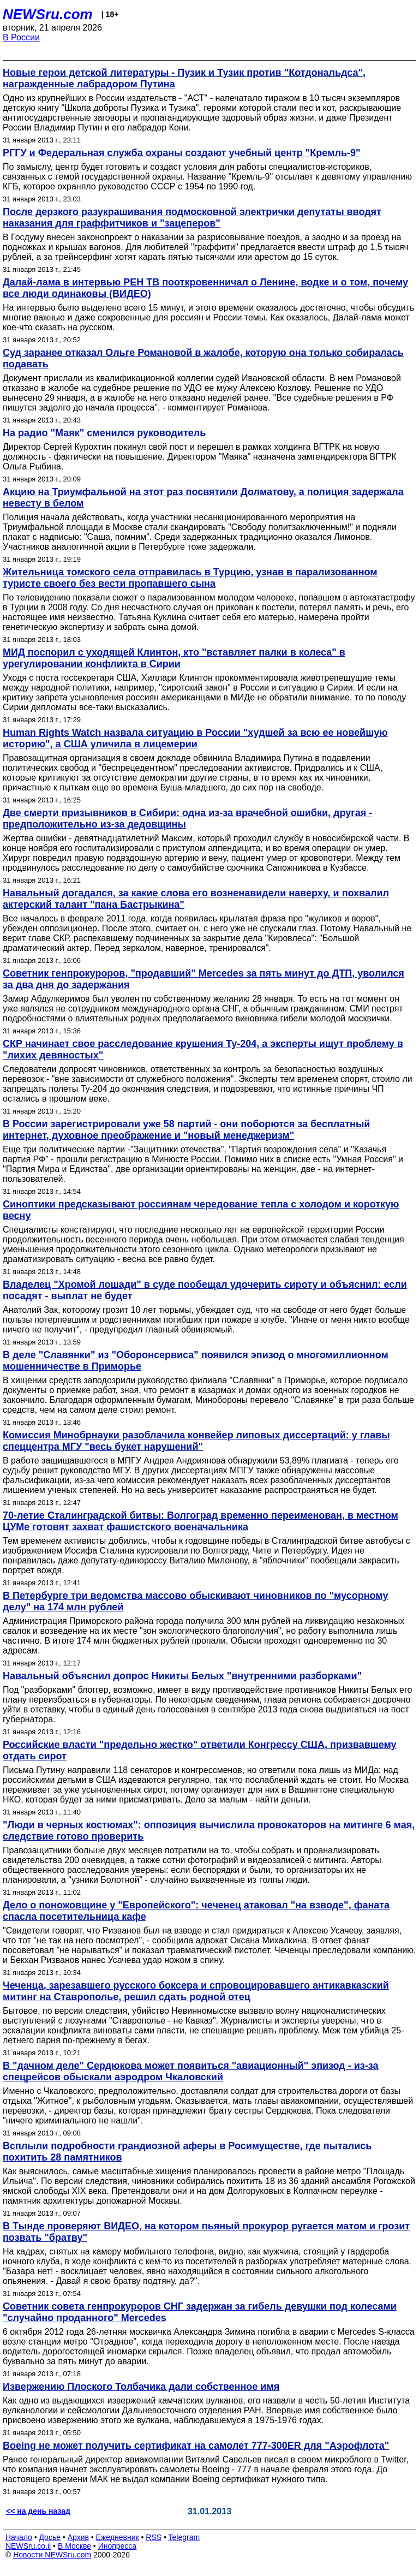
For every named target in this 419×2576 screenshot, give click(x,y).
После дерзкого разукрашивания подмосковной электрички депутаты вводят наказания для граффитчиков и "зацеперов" (192, 217)
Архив (78, 2537)
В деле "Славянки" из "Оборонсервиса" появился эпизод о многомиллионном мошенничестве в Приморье (195, 1360)
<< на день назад (38, 2511)
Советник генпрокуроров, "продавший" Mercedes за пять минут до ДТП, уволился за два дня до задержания (203, 979)
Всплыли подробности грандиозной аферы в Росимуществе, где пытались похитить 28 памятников (187, 2151)
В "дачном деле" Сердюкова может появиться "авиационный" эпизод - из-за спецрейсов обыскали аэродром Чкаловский (190, 2071)
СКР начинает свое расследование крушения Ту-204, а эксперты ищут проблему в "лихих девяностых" (203, 1049)
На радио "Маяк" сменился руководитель (104, 432)
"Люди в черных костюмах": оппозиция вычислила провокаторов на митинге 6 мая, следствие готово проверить (209, 1830)
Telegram (184, 2537)
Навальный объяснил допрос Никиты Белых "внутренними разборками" (182, 1675)
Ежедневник (117, 2537)
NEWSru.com (48, 14)
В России (21, 37)
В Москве (74, 2546)
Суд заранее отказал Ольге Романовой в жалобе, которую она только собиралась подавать (203, 358)
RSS (153, 2537)
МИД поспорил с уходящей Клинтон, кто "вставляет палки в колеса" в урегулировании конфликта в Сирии (174, 658)
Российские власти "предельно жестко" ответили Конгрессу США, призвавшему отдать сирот (200, 1750)
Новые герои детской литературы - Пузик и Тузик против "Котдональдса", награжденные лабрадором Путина (184, 78)
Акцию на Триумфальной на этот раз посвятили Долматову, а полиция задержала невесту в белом (203, 497)
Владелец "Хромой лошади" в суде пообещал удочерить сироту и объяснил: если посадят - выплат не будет (205, 1290)
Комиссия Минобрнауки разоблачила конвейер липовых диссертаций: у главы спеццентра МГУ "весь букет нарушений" (196, 1441)
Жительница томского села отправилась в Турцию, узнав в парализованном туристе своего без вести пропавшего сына (190, 578)
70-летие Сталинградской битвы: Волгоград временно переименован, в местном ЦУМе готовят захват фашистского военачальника (200, 1521)
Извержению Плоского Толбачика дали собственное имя (141, 2386)
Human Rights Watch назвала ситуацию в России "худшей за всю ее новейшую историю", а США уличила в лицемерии (195, 738)
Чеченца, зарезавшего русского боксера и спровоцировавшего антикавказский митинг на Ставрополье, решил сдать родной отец (196, 1991)
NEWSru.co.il (28, 2546)
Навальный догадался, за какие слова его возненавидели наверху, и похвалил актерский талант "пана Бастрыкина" (196, 899)
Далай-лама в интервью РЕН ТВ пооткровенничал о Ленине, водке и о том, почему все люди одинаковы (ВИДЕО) (205, 288)
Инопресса (117, 2546)
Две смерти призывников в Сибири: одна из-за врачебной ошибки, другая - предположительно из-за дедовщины (187, 818)
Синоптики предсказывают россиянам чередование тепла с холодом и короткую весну (201, 1210)
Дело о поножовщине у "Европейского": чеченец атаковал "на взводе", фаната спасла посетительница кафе (196, 1911)
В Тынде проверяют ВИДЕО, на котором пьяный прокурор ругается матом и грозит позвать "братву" (206, 2232)
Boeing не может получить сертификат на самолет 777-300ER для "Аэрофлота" (196, 2445)
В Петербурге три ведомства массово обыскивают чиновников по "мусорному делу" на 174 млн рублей (195, 1601)
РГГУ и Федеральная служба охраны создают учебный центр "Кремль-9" (181, 152)
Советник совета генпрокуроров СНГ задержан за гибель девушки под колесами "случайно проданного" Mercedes (200, 2312)
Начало (18, 2537)
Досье (50, 2537)
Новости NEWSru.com (52, 2554)
